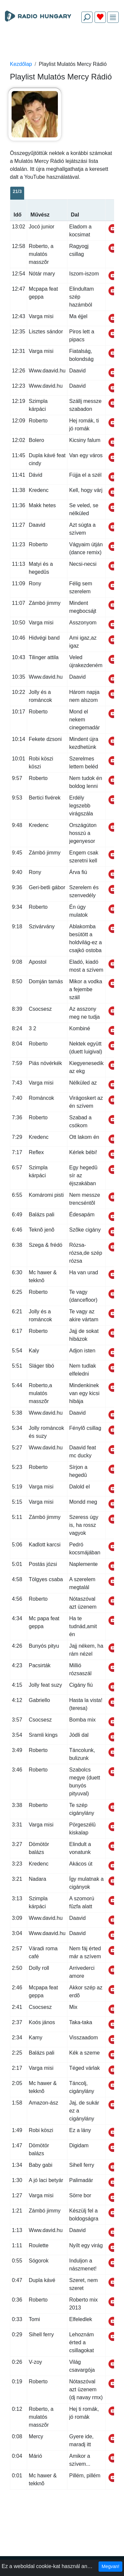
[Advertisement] (62, 43)
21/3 (17, 191)
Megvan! (110, 2566)
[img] (113, 17)
